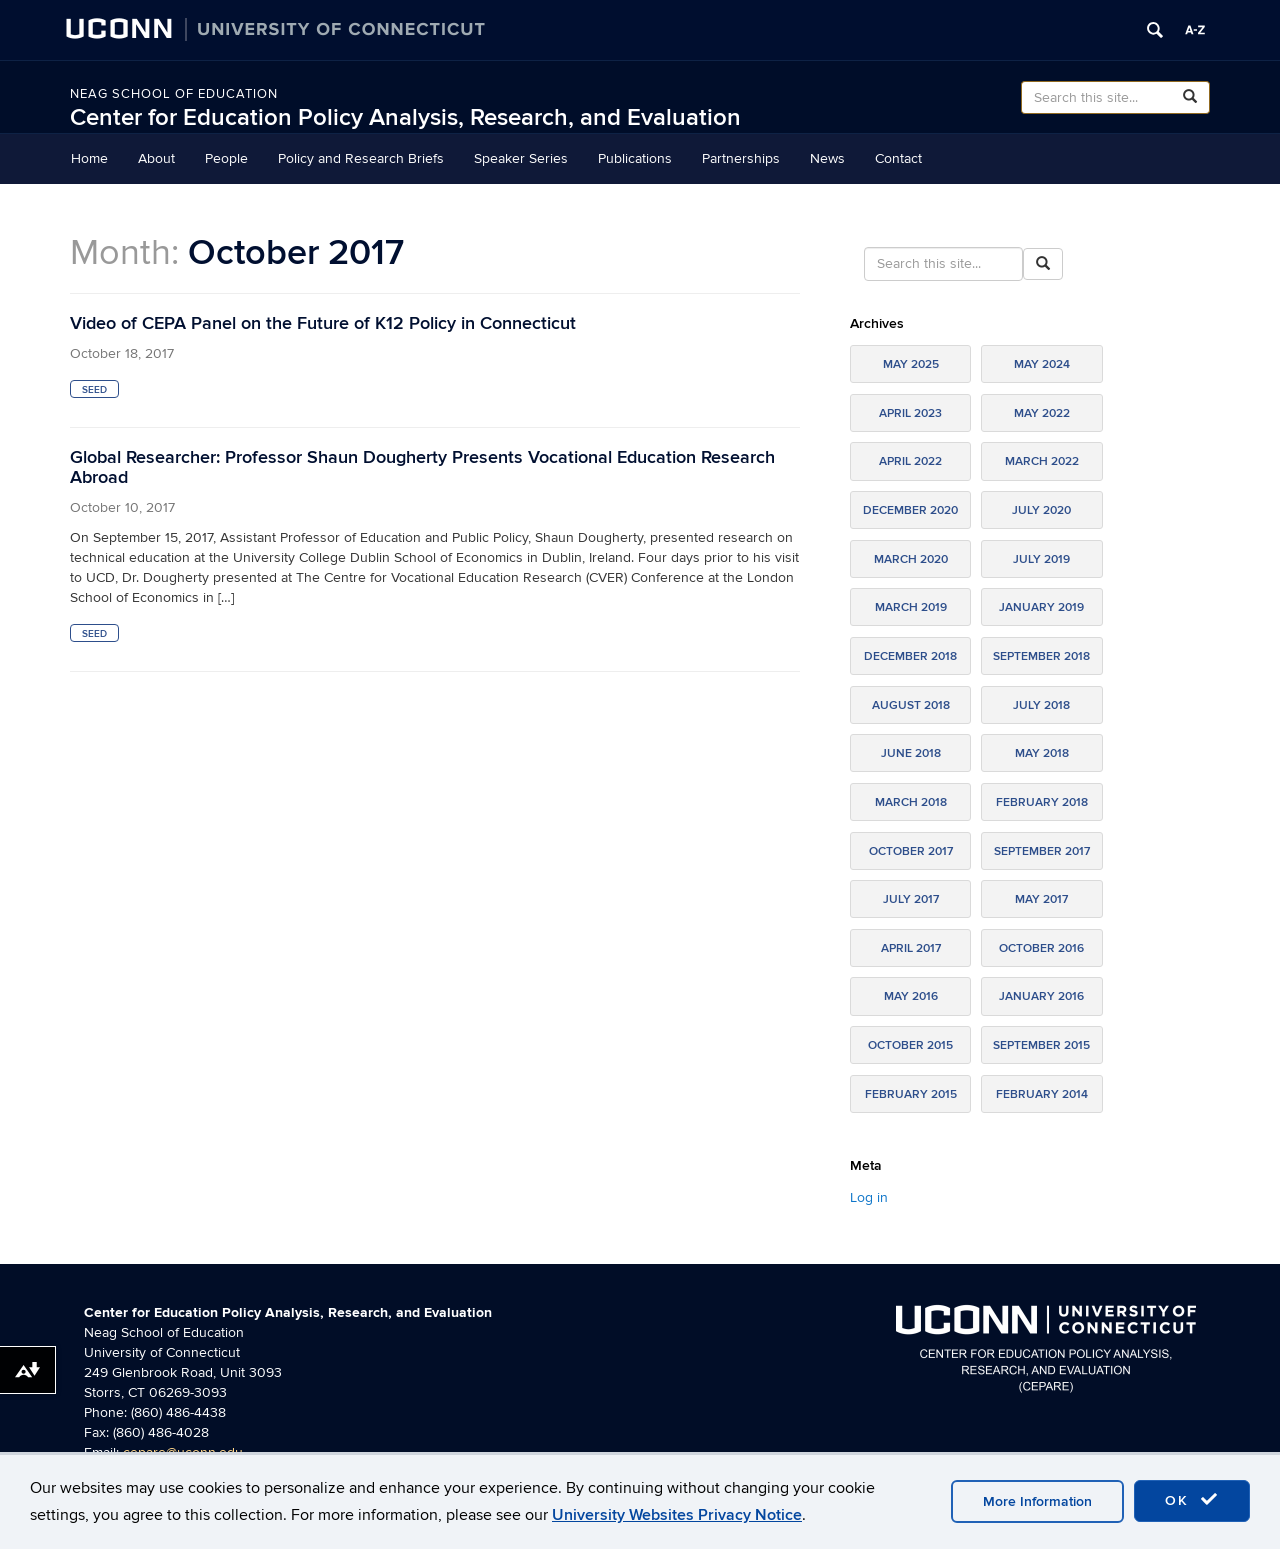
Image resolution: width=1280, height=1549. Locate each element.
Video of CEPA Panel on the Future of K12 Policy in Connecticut (323, 323)
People (226, 158)
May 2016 (911, 996)
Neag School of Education (174, 94)
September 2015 (1041, 1045)
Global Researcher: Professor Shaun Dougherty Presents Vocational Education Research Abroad (422, 467)
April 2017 (911, 948)
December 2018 (910, 656)
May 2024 (1042, 364)
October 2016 (1041, 948)
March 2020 (911, 559)
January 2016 (1041, 996)
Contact (898, 158)
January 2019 (1041, 607)
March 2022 (1042, 461)
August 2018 (911, 705)
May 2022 (1042, 413)
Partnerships (741, 158)
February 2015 (911, 1094)
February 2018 (1042, 802)
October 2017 (911, 851)
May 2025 (911, 364)
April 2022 (910, 461)
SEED (94, 390)
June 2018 (911, 753)
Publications (635, 158)
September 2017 (1042, 851)
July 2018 (1041, 705)
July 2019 (1041, 559)
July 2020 (1041, 510)
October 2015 (910, 1045)
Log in (869, 1197)
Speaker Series (521, 158)
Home (89, 158)
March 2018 (911, 802)
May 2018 (1042, 753)
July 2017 (911, 899)
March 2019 (911, 607)
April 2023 (910, 413)
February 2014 (1042, 1094)
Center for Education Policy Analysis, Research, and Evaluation (405, 117)
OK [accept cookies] (1192, 1500)
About (156, 158)
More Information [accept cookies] (1037, 1501)
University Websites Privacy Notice (677, 1515)
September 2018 (1041, 656)
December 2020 (910, 510)
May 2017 (1041, 899)
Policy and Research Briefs (361, 158)
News (827, 158)
